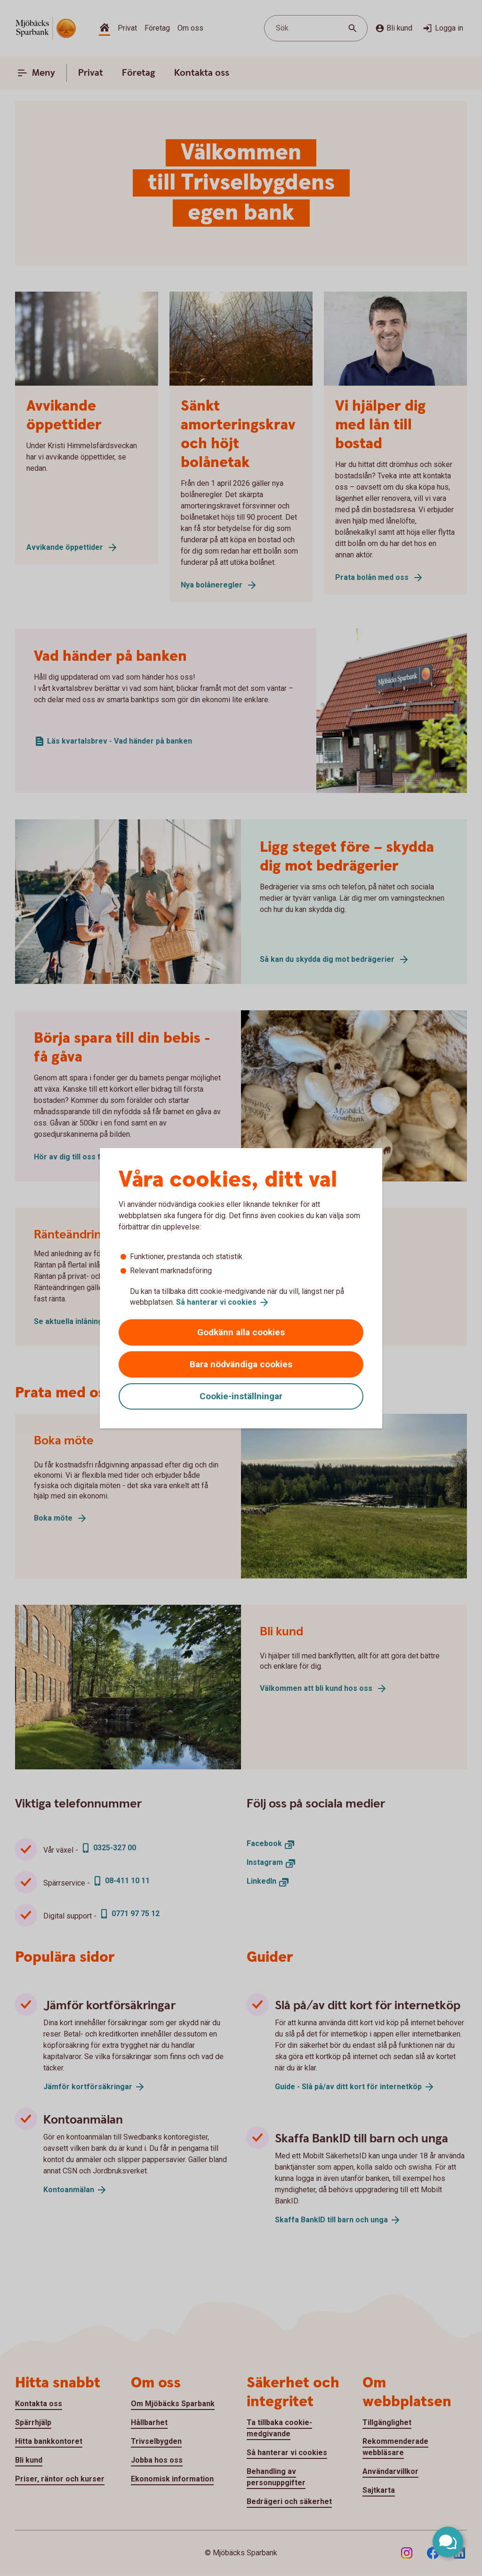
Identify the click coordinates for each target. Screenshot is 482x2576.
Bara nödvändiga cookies (241, 1364)
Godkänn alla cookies (241, 1332)
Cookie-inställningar (241, 1396)
